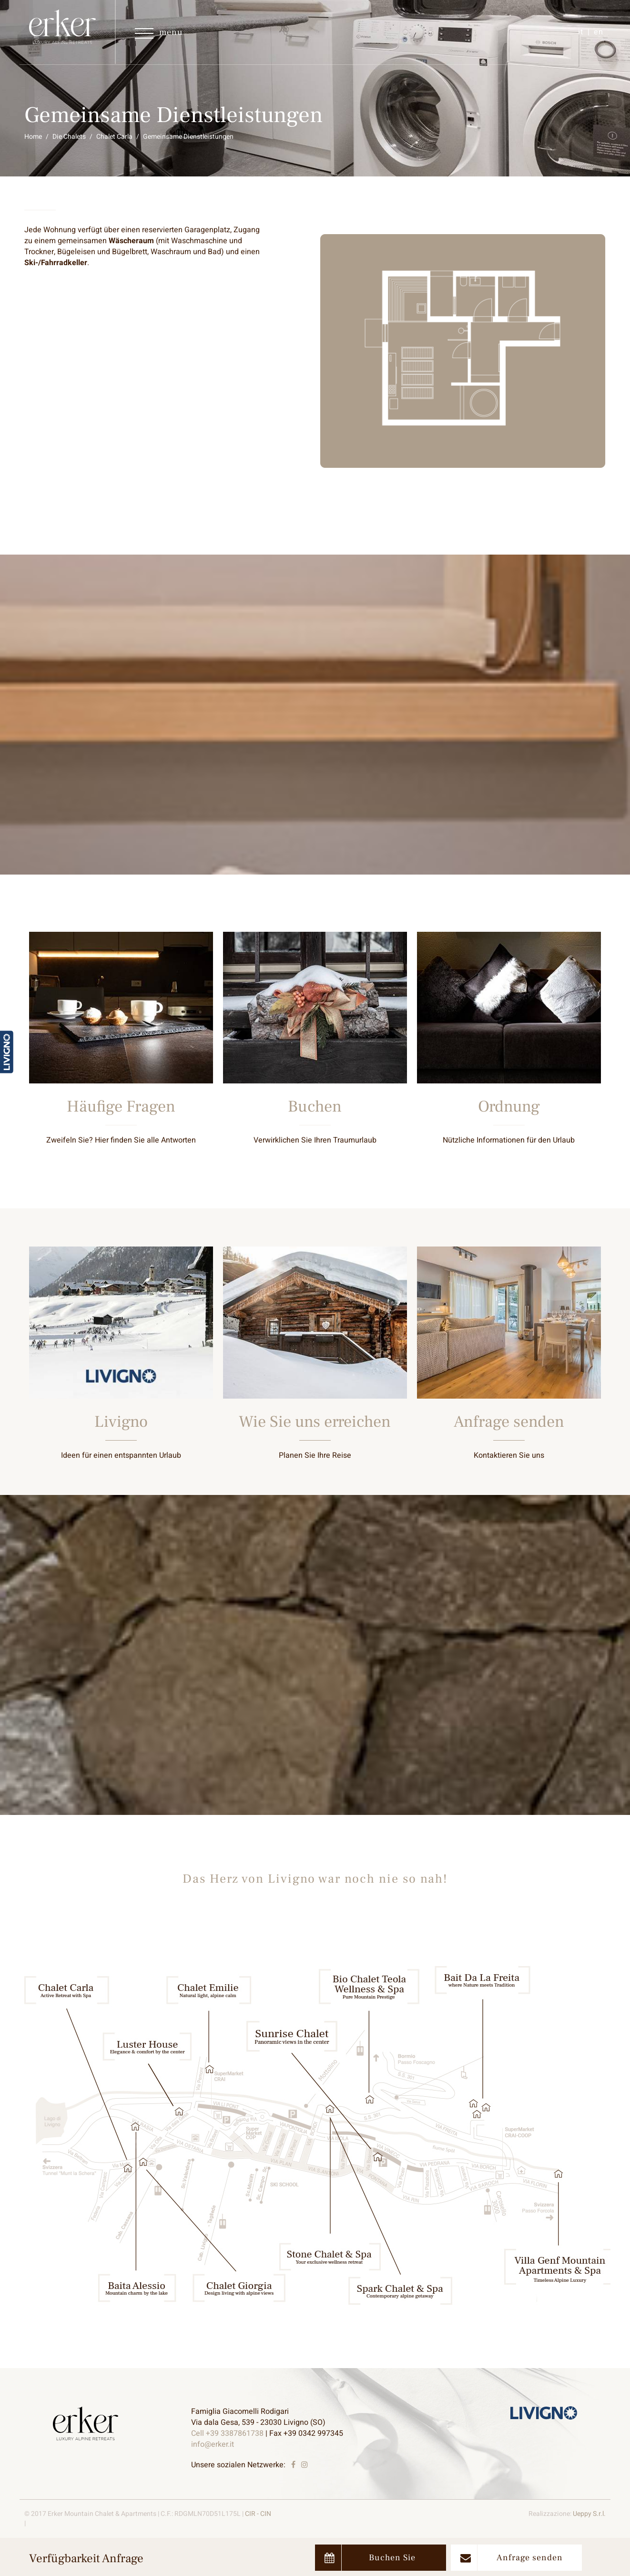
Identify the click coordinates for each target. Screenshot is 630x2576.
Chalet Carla (114, 137)
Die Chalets (69, 137)
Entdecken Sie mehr (121, 1056)
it (580, 32)
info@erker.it (212, 2444)
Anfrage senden (511, 2557)
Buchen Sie (370, 2557)
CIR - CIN (258, 2514)
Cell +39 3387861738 (227, 2433)
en (598, 32)
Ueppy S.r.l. (589, 2514)
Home (33, 137)
